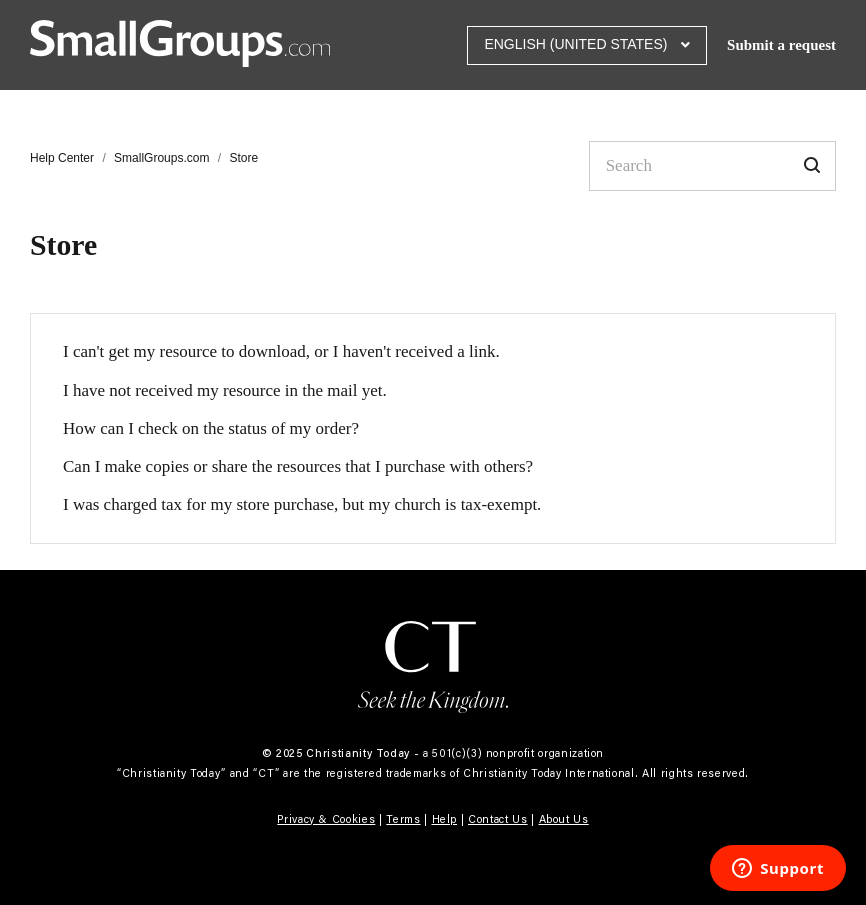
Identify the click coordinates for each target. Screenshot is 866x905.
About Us (564, 819)
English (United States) (577, 44)
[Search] (712, 166)
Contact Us (498, 819)
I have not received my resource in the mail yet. (225, 390)
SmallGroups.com (161, 158)
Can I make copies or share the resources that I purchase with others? (298, 466)
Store (243, 158)
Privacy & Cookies (326, 819)
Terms (403, 819)
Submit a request (781, 45)
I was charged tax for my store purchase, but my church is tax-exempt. (302, 504)
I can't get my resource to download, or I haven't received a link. (281, 351)
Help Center (62, 158)
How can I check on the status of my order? (211, 428)
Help (445, 819)
